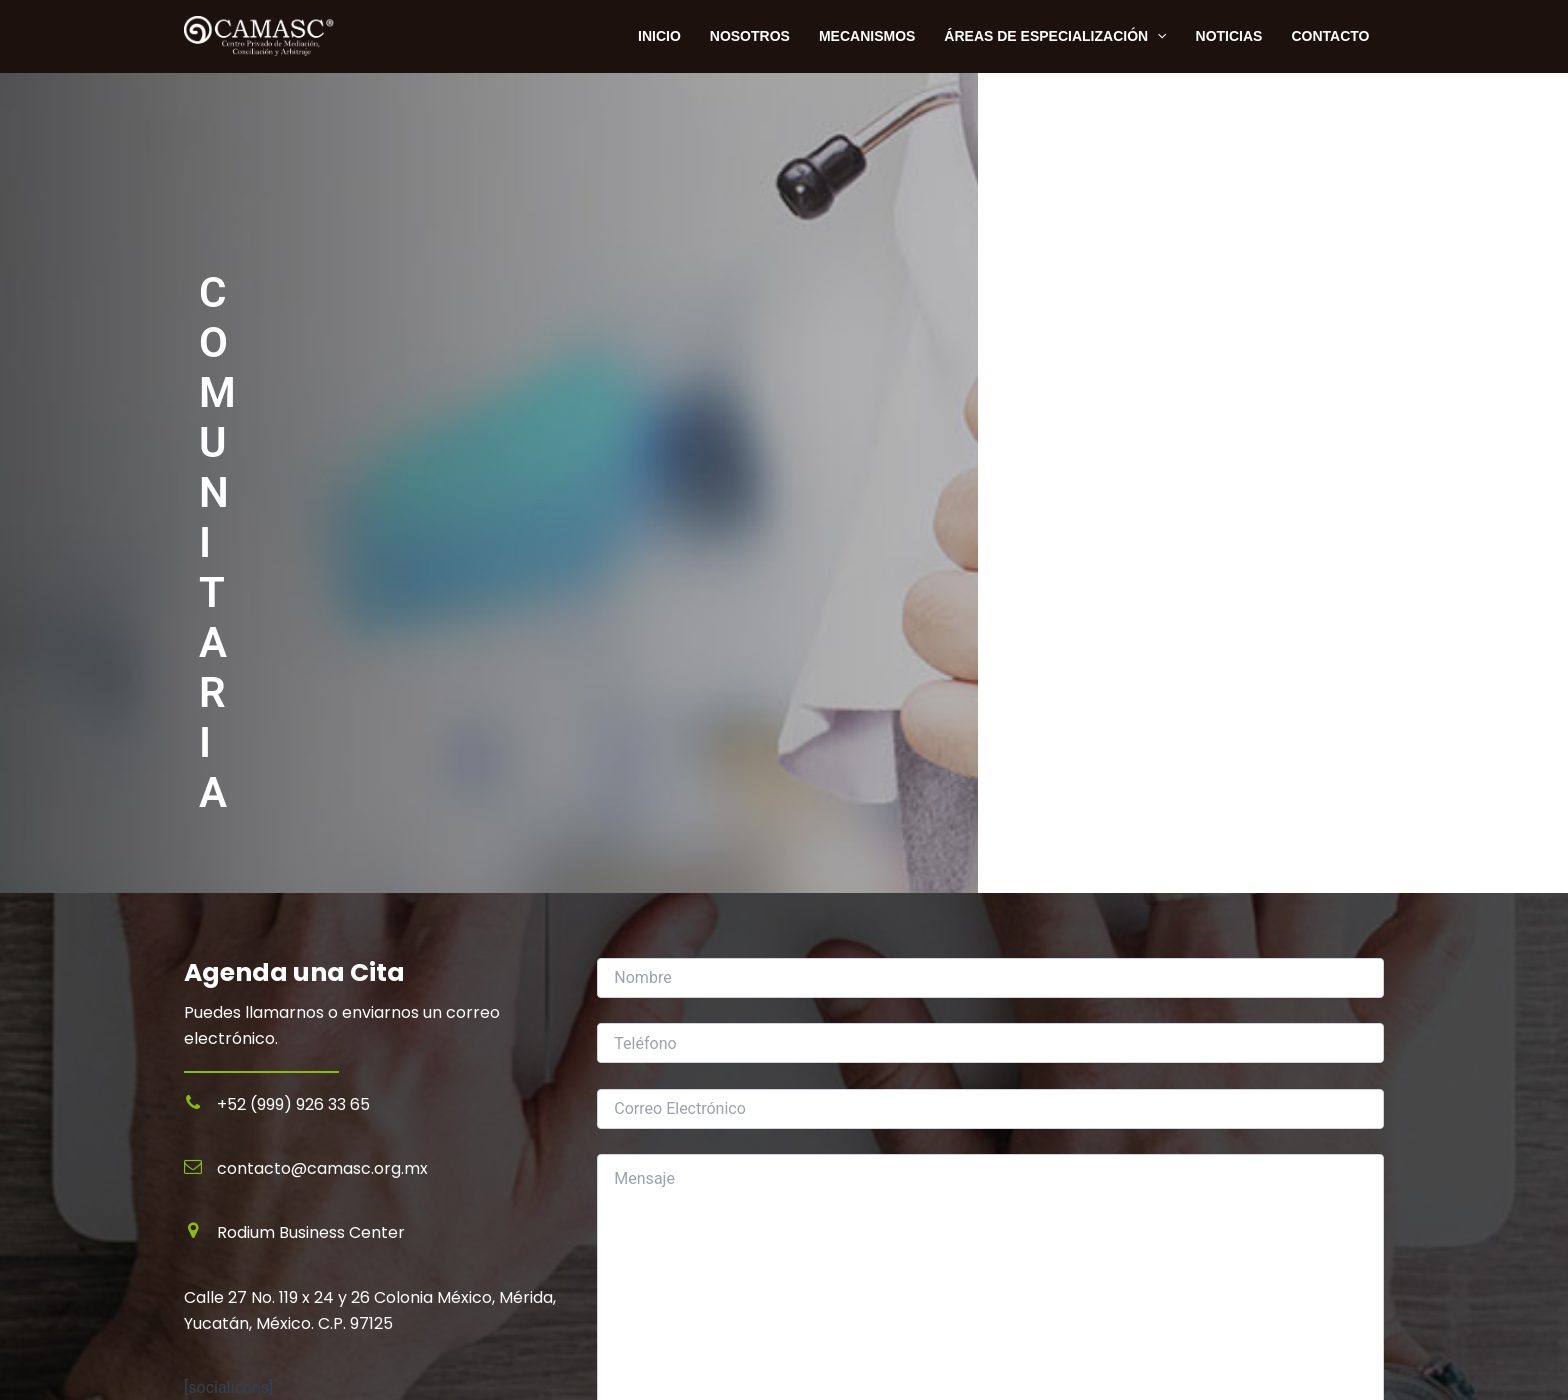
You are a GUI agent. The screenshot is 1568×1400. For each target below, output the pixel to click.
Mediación (821, 1174)
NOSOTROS (754, 36)
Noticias (1230, 36)
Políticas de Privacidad (265, 1339)
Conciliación (827, 1201)
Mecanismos (870, 36)
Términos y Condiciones (269, 1366)
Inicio (203, 1286)
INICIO (665, 36)
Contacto (1331, 36)
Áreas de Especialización (1058, 36)
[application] (1160, 36)
